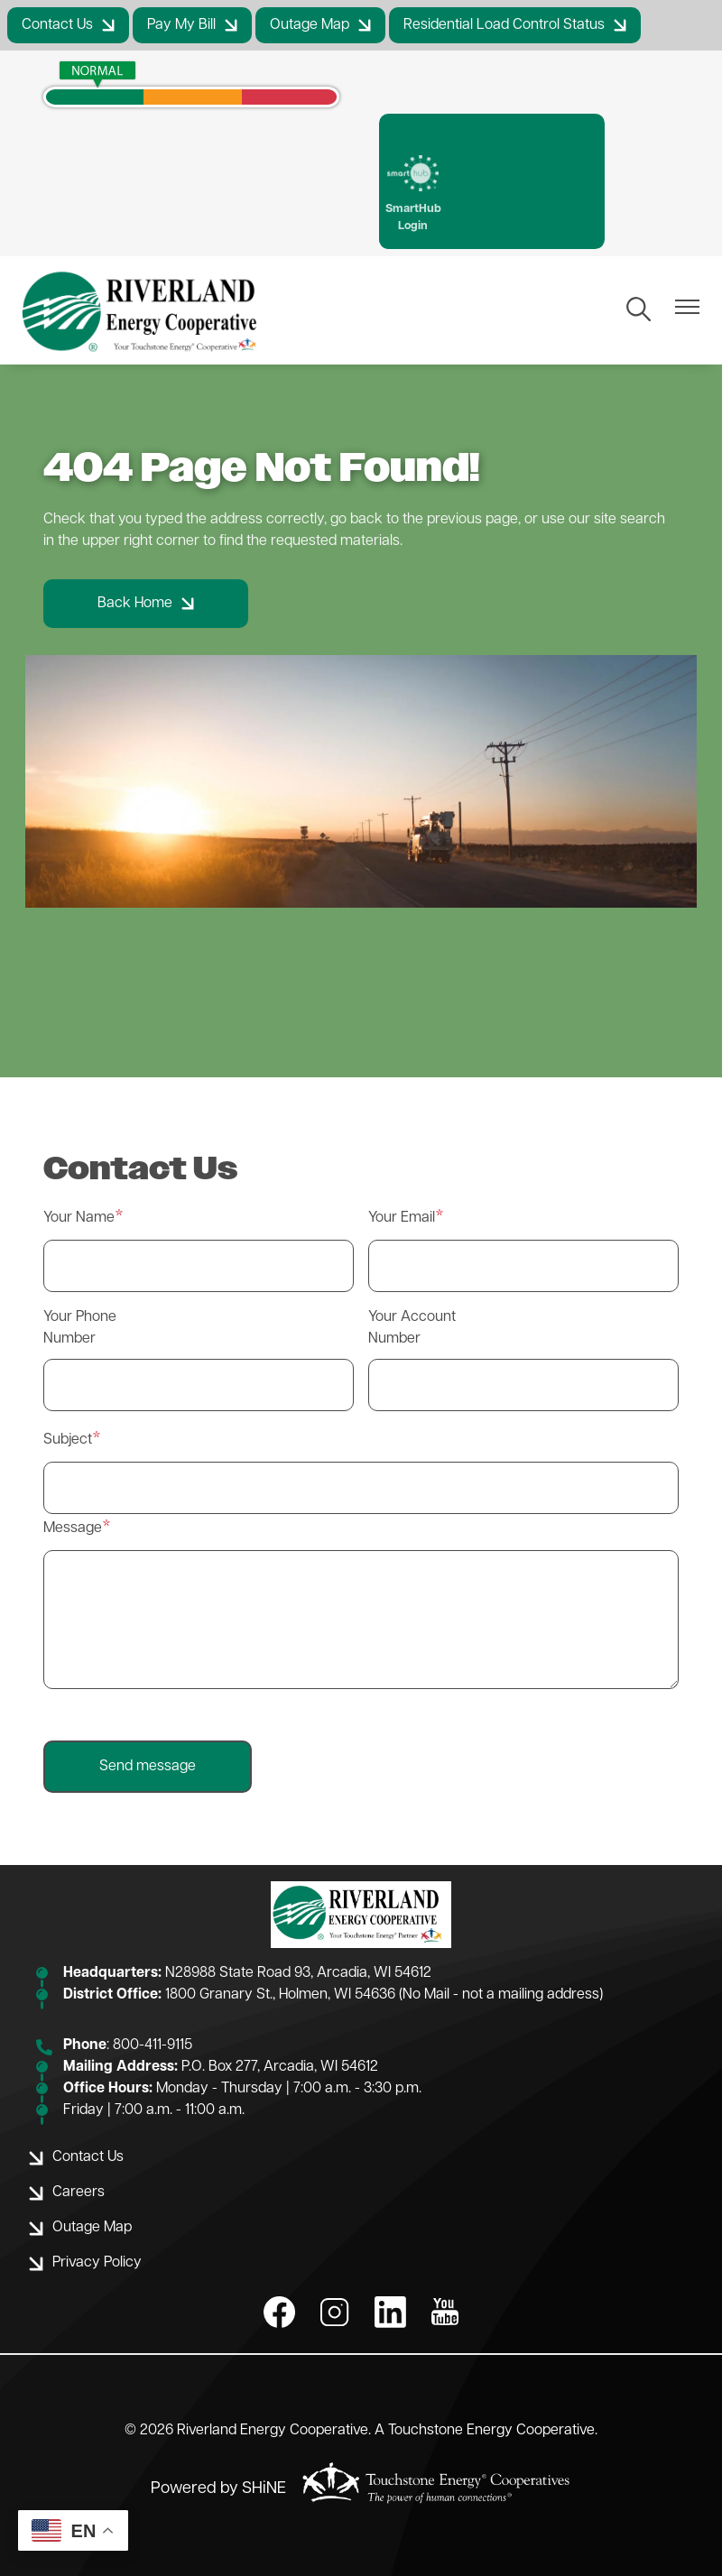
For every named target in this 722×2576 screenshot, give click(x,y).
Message (72, 1528)
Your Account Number (412, 1328)
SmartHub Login (413, 193)
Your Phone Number (79, 1328)
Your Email (401, 1218)
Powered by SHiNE (218, 2489)
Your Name (79, 1218)
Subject (67, 1440)
